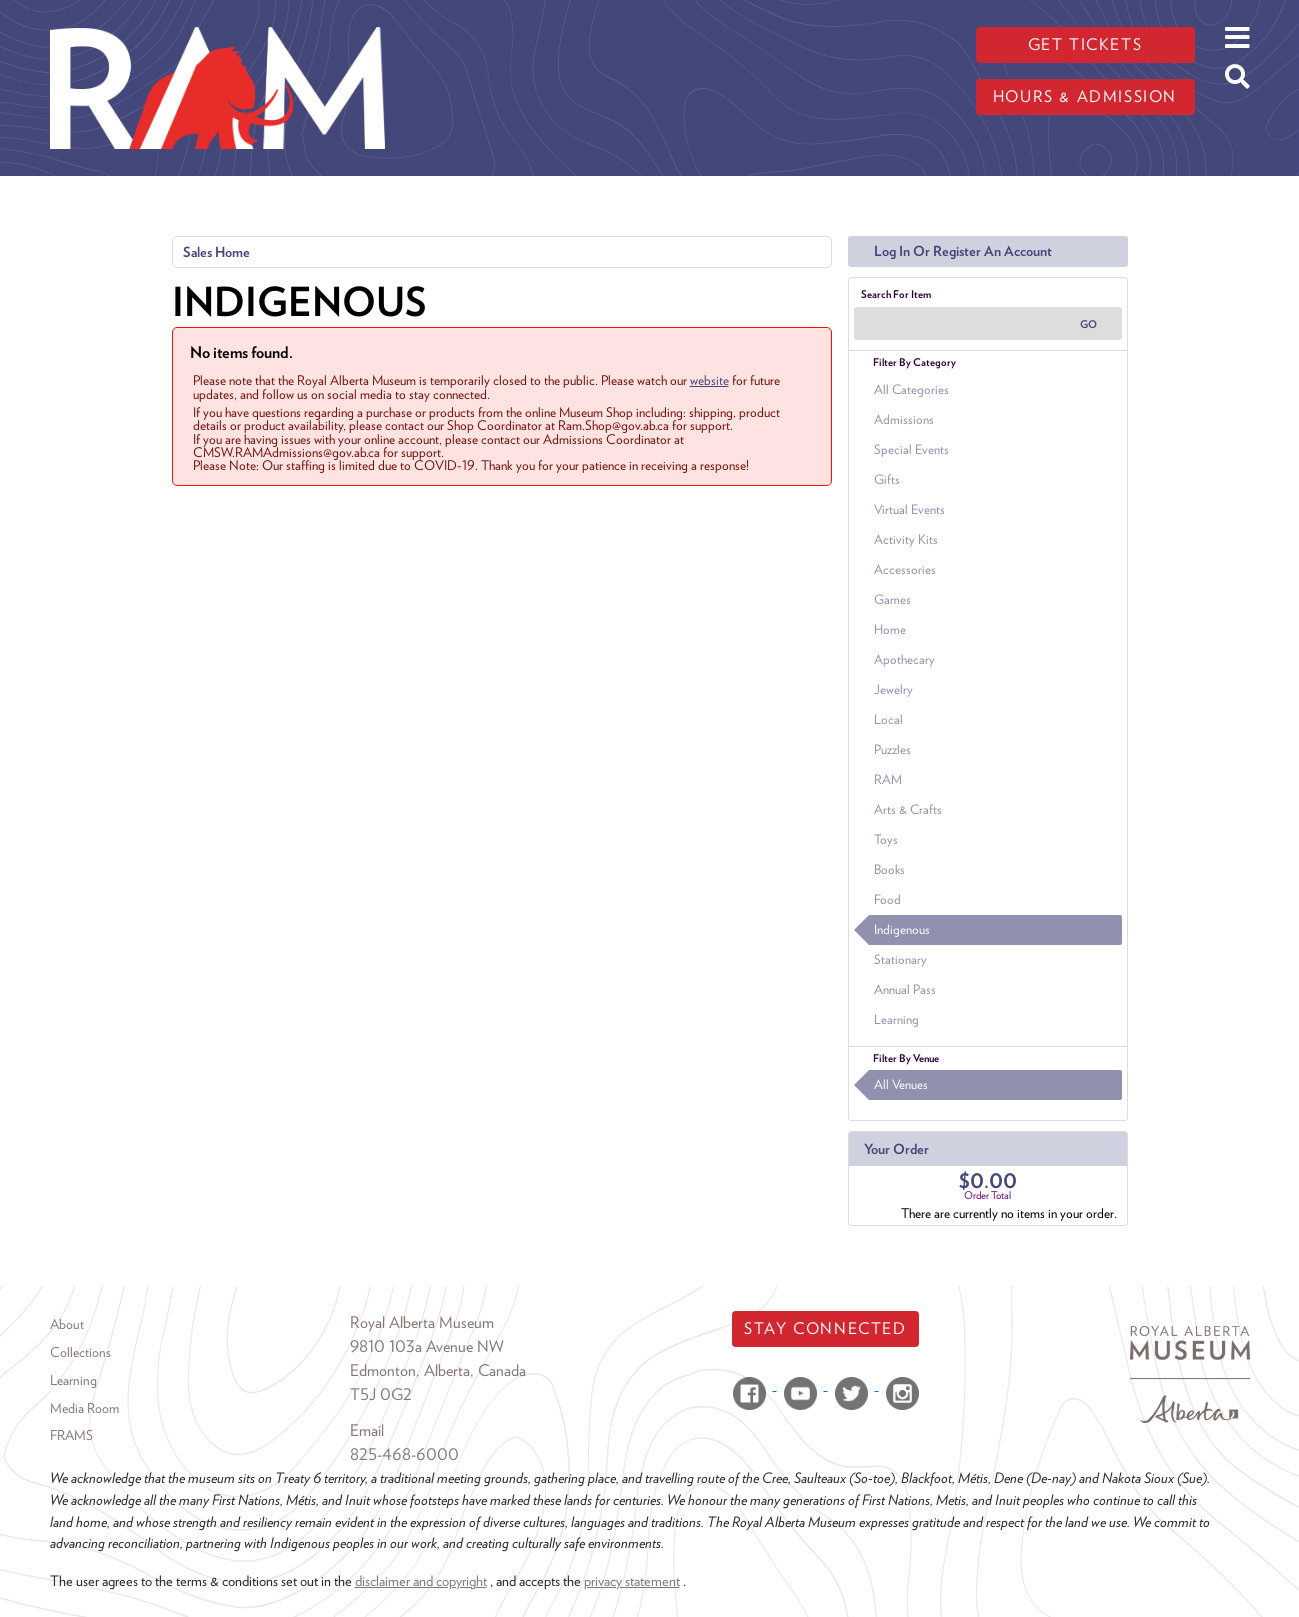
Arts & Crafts (908, 809)
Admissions (904, 419)
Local (888, 719)
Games (892, 599)
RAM (888, 779)
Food (887, 899)
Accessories (905, 569)
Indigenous (902, 929)
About (67, 1324)
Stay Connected (825, 1328)
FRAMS (71, 1435)
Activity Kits (906, 539)
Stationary (900, 959)
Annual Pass (905, 989)
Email (367, 1430)
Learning (896, 1019)
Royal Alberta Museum (422, 1322)
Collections (80, 1352)
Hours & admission (1085, 96)
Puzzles (892, 749)
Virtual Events (909, 509)
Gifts (887, 479)
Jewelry (893, 689)
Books (889, 869)
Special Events (911, 449)
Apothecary (904, 659)
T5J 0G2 (381, 1394)
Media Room (84, 1408)
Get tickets (1085, 44)
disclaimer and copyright (421, 1580)
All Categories (911, 389)
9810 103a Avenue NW (427, 1346)
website (709, 380)
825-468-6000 (404, 1454)
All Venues (901, 1084)
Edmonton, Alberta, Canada (438, 1370)
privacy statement (632, 1580)
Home (890, 629)
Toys (886, 839)
